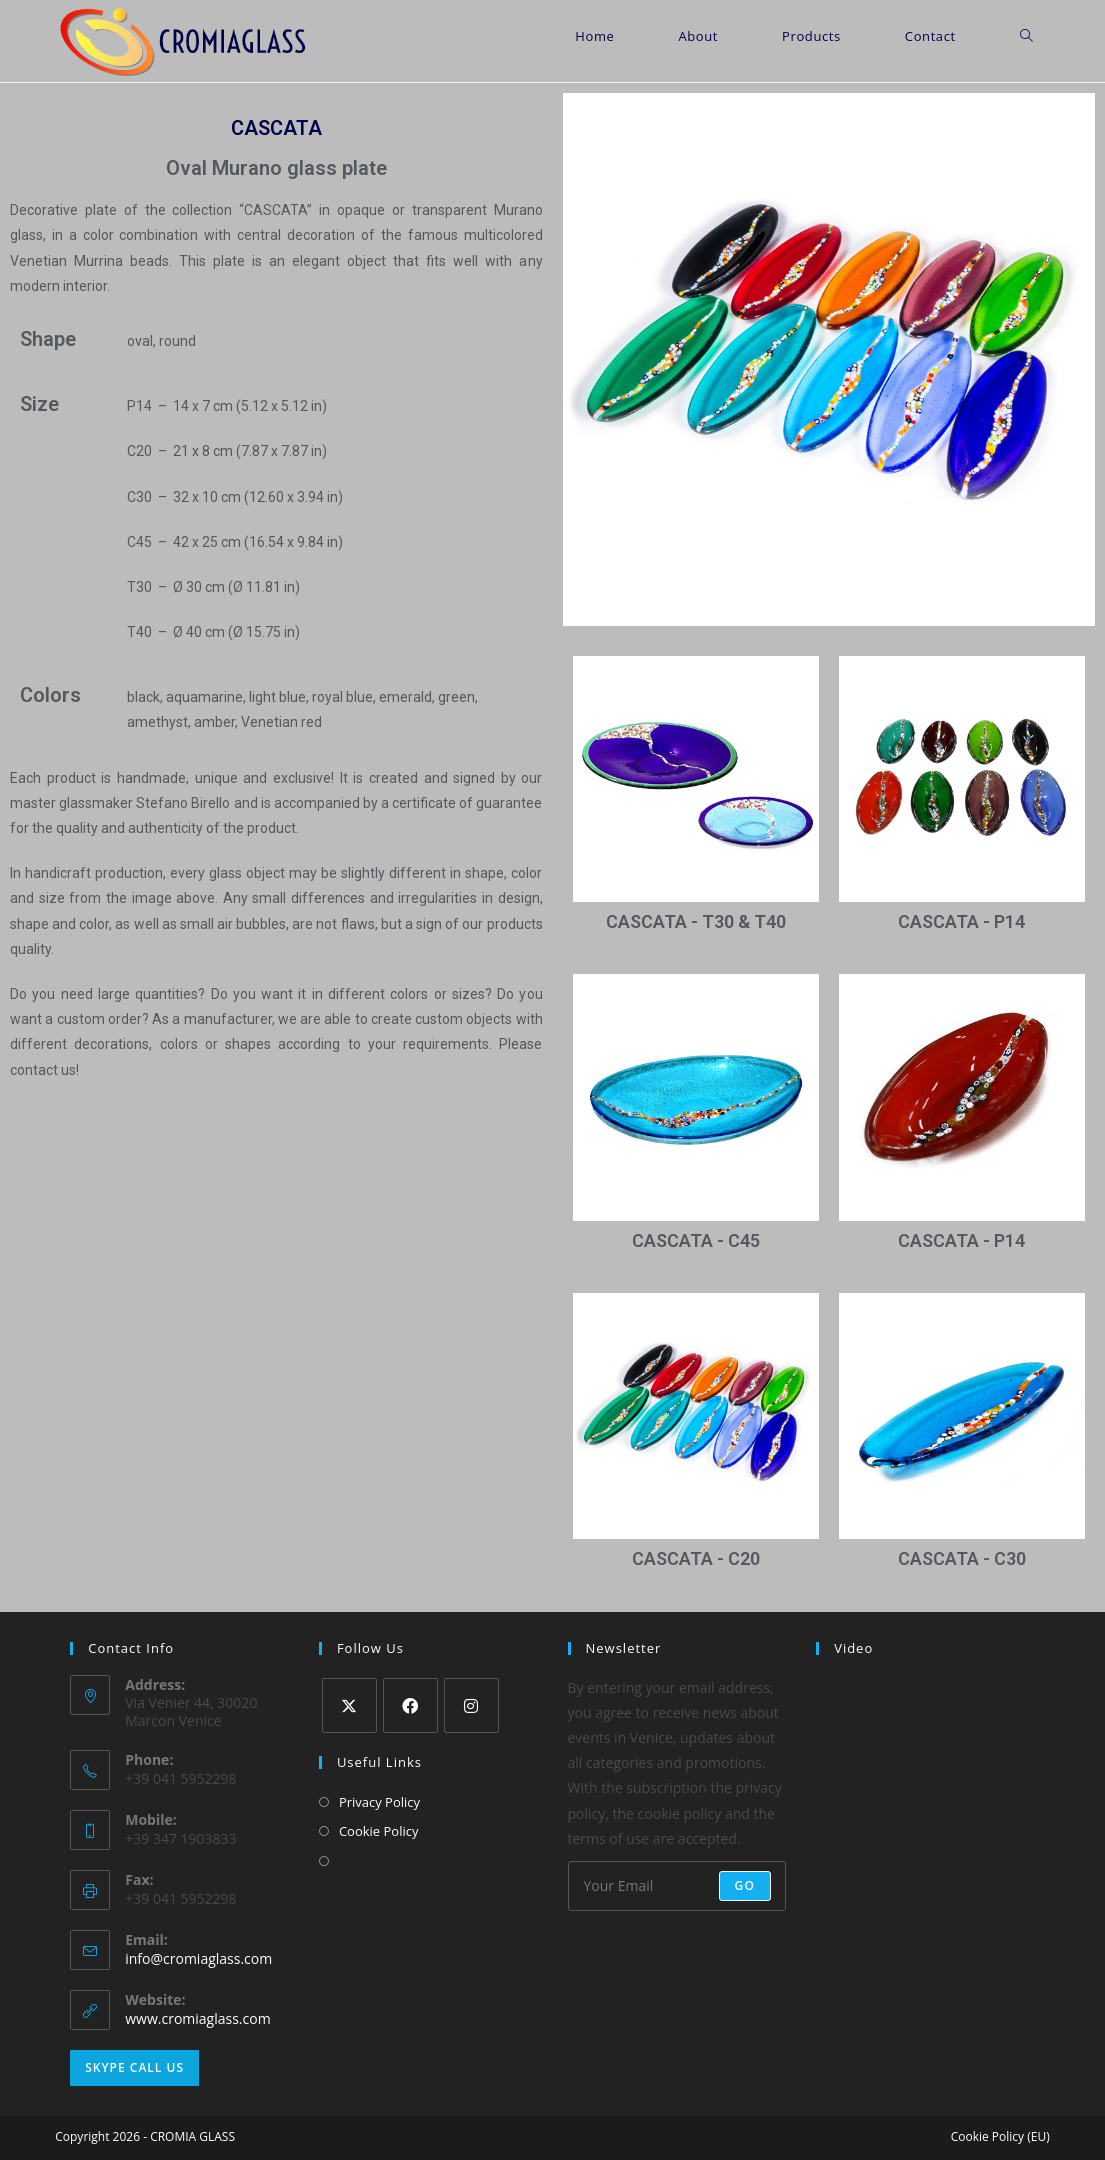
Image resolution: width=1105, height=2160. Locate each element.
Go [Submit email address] (745, 1885)
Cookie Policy (379, 1831)
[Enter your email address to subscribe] (677, 1886)
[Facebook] (410, 1705)
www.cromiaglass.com (197, 2018)
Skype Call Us (134, 2067)
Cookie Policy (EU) (1000, 2136)
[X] (349, 1705)
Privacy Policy (379, 1802)
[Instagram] (471, 1705)
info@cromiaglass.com (198, 1958)
